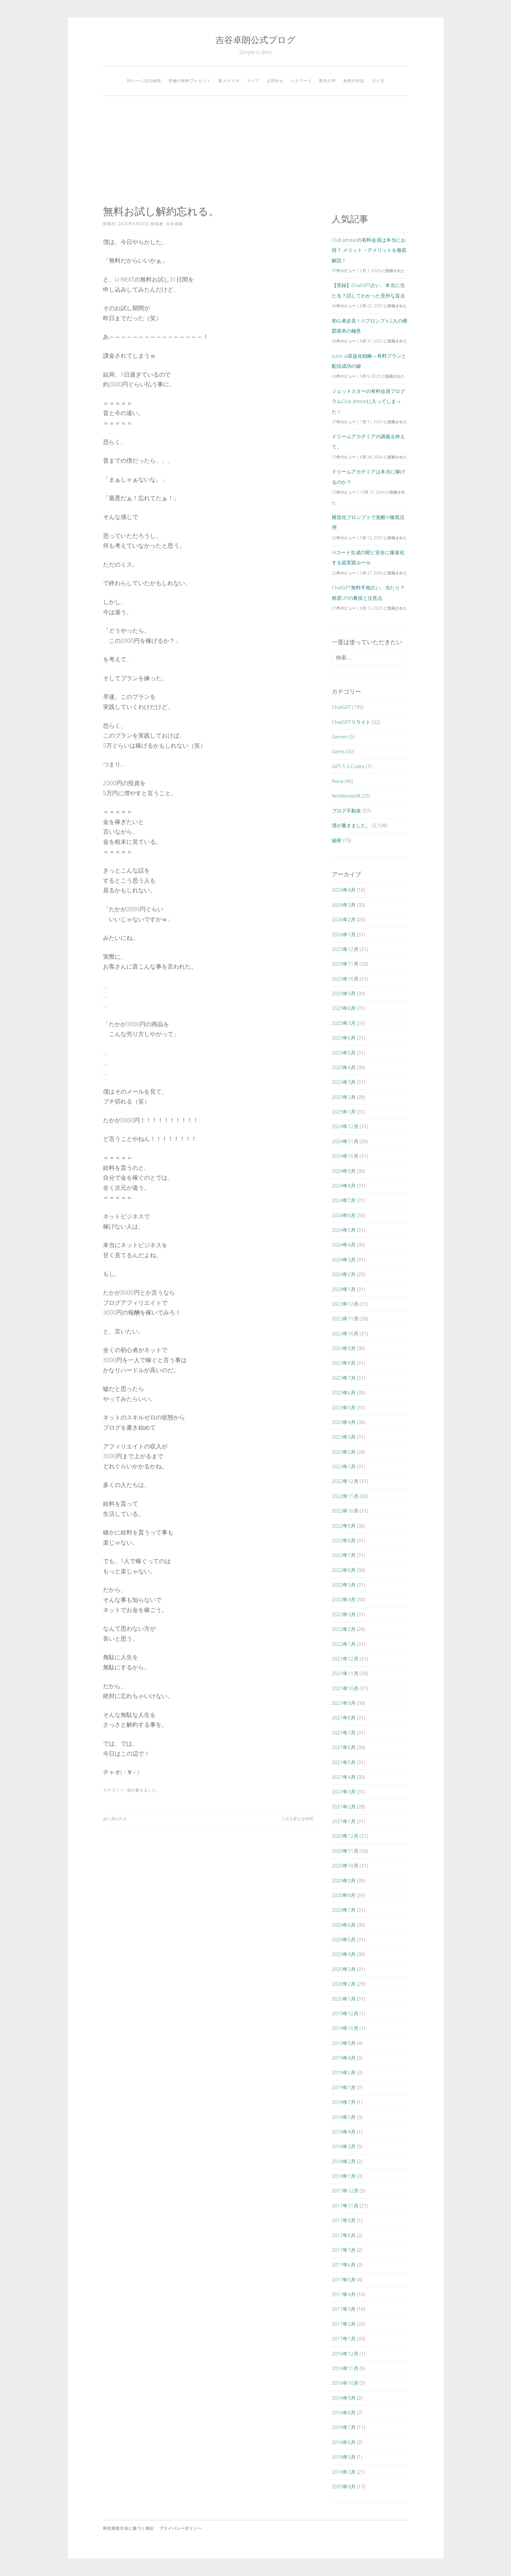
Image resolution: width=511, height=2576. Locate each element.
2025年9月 (344, 993)
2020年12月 (345, 1836)
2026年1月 (344, 934)
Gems (338, 751)
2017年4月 (344, 2294)
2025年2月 (344, 1097)
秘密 (337, 840)
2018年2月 (344, 2161)
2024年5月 (344, 1230)
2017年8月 (344, 2235)
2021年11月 (345, 1673)
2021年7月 (344, 1732)
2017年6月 (344, 2264)
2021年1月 (344, 1821)
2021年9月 (344, 1703)
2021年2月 (344, 1806)
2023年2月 (344, 1451)
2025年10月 (345, 978)
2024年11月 (345, 1141)
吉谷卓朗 (174, 223)
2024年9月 (344, 1171)
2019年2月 (344, 2072)
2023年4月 (344, 1422)
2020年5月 (344, 1939)
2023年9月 (344, 1348)
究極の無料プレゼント (189, 80)
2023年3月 (344, 1436)
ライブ (253, 80)
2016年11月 (345, 2368)
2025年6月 (344, 1037)
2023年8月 (344, 1363)
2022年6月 (344, 1570)
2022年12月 (345, 1481)
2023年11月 (345, 1318)
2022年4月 (344, 1599)
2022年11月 (345, 1496)
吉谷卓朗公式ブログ (255, 40)
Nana (337, 781)
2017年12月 (345, 2190)
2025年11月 (345, 963)
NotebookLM (346, 795)
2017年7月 (344, 2250)
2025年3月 (344, 1082)
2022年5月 (344, 1584)
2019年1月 (344, 2087)
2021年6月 (344, 1747)
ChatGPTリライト (351, 722)
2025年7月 (344, 1023)
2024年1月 (344, 1289)
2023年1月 (344, 1466)
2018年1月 (344, 2176)
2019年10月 (345, 2028)
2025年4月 (344, 1067)
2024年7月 (344, 1200)
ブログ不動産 (346, 810)
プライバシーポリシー (180, 2528)
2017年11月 (345, 2205)
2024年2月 (344, 1274)
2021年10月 (345, 1688)
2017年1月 (344, 2338)
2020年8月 (344, 1895)
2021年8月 (344, 1717)
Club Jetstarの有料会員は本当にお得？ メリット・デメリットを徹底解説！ (369, 250)
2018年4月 (344, 2131)
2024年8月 (344, 1185)
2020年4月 (344, 1954)
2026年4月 (344, 889)
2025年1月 (344, 1111)
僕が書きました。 (144, 1790)
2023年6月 (344, 1392)
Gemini (339, 736)
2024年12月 (345, 1126)
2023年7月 (344, 1377)
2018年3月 (344, 2146)
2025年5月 (344, 1052)
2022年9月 (344, 1525)
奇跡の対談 (353, 80)
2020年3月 (344, 1969)
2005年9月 (344, 2486)
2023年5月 (344, 1407)
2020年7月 (344, 1910)
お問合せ (275, 80)
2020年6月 (344, 1924)
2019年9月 (344, 2043)
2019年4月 (344, 2057)
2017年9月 (344, 2220)
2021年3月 (344, 1791)
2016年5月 (344, 2457)
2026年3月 (344, 904)
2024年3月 (344, 1259)
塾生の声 (327, 80)
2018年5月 (344, 2117)
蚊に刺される (114, 1818)
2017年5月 (344, 2279)
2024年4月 (344, 1244)
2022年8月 (344, 1540)
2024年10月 (345, 1156)
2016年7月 (344, 2427)
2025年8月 (344, 1008)
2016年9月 (344, 2398)
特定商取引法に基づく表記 (128, 2528)
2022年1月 (344, 1644)
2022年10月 (345, 1510)
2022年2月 (344, 1629)
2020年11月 (345, 1851)
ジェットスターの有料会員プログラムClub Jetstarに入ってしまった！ (368, 401)
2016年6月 (344, 2442)
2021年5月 (344, 1762)
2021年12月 (345, 1658)
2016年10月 (345, 2383)
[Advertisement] (255, 150)
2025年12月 (345, 949)
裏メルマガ (229, 80)
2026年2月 (344, 919)
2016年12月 (345, 2353)
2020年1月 (344, 1998)
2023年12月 (345, 1304)
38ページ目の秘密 (143, 80)
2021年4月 (344, 1777)
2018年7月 (344, 2102)
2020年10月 (345, 1865)
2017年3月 (344, 2309)
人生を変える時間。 (298, 1818)
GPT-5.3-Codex (348, 766)
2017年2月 (344, 2324)
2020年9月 (344, 1880)
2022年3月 (344, 1614)
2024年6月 (344, 1215)
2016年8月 (344, 2412)
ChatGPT (341, 707)
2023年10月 (345, 1333)
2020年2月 (344, 1983)
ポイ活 (378, 80)
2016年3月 (344, 2471)
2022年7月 (344, 1555)
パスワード (301, 80)
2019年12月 (345, 2013)
